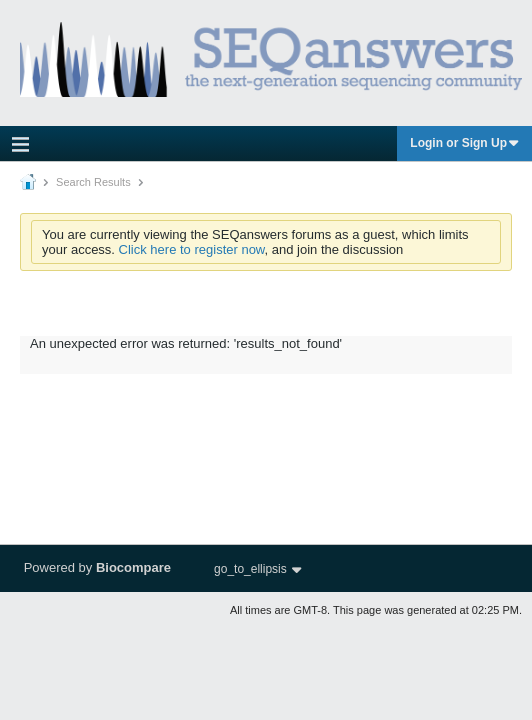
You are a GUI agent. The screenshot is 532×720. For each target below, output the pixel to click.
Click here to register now (192, 249)
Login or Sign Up (464, 143)
